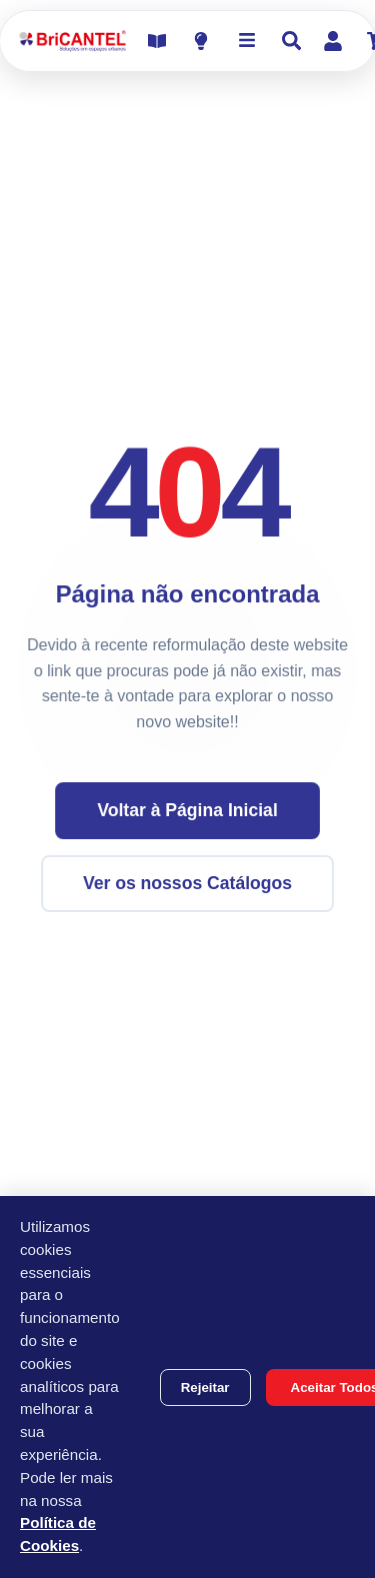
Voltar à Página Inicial (187, 812)
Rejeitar (205, 1387)
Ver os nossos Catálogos (187, 885)
